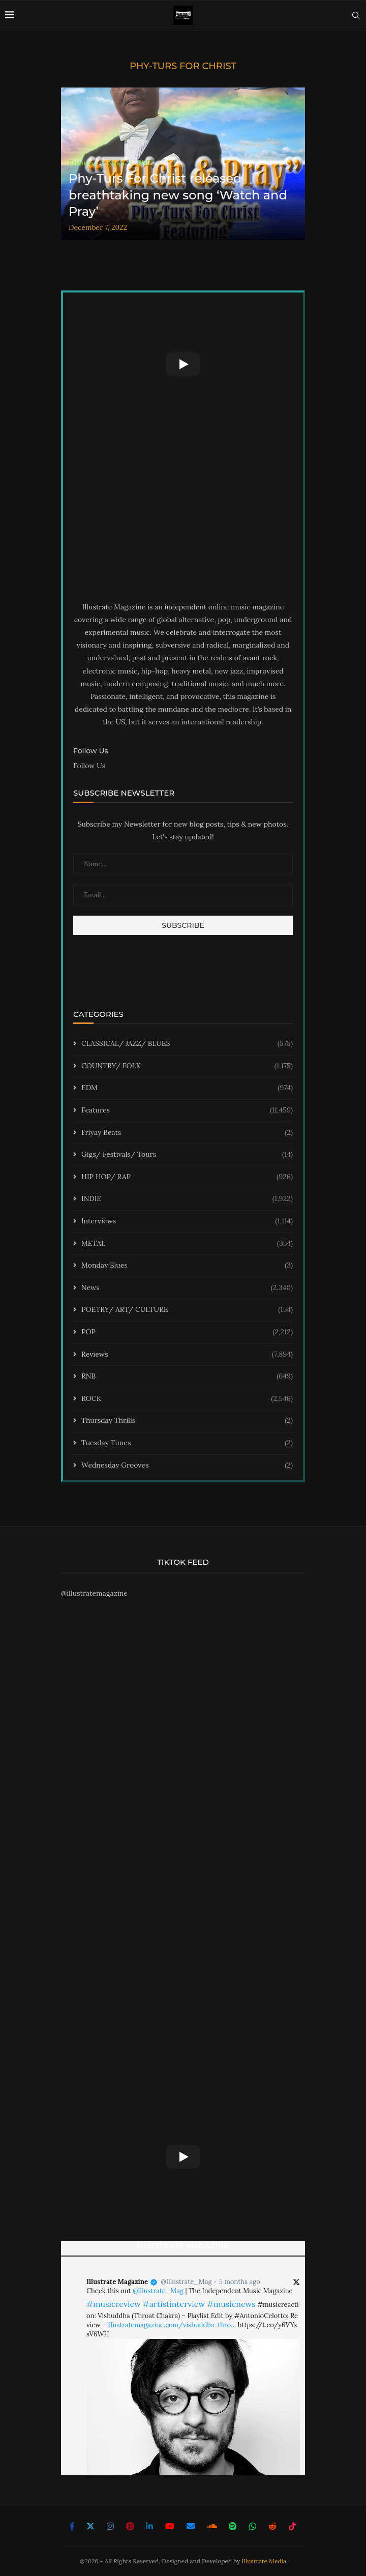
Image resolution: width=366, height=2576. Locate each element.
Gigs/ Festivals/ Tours (187, 1155)
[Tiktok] (292, 2526)
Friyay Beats (187, 1133)
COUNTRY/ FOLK (187, 1066)
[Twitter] (90, 2526)
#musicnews (231, 2304)
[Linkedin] (149, 2526)
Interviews (187, 1221)
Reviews (187, 1355)
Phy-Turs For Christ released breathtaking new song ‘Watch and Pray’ (178, 195)
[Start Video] (183, 364)
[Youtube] (169, 2526)
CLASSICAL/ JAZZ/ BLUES (187, 1044)
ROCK (187, 1399)
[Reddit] (272, 2526)
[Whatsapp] (252, 2526)
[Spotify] (233, 2526)
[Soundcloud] (212, 2526)
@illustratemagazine (94, 1593)
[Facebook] (72, 2526)
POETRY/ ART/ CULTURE (187, 1310)
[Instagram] (110, 2526)
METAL (187, 1244)
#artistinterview (173, 2304)
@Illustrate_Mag (186, 2281)
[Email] (191, 2526)
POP (187, 1332)
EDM (187, 1088)
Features (187, 1110)
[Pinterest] (130, 2526)
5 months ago (239, 2281)
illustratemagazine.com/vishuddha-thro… (171, 2325)
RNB (187, 1376)
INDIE (187, 1199)
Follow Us (89, 765)
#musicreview (113, 2304)
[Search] (356, 15)
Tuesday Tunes (187, 1443)
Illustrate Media (264, 2561)
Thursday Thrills (187, 1421)
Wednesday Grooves (187, 1465)
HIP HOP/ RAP (187, 1177)
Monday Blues (187, 1266)
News (187, 1288)
